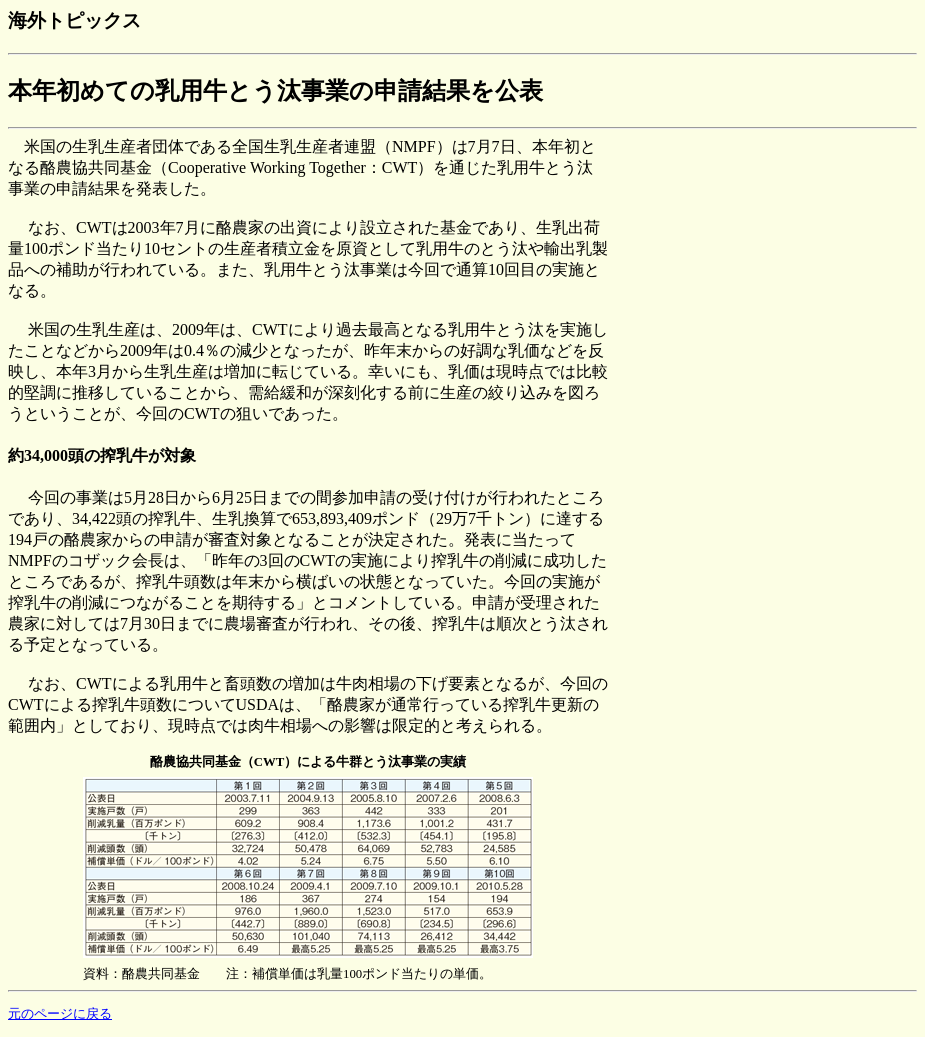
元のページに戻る (60, 1014)
